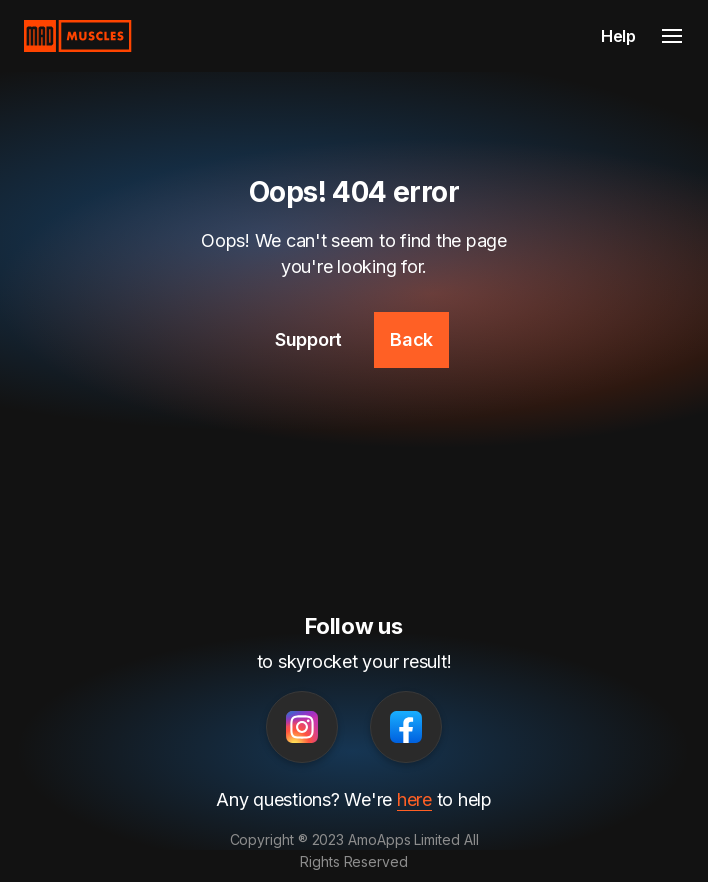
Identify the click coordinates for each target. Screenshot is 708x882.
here (414, 799)
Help (618, 36)
